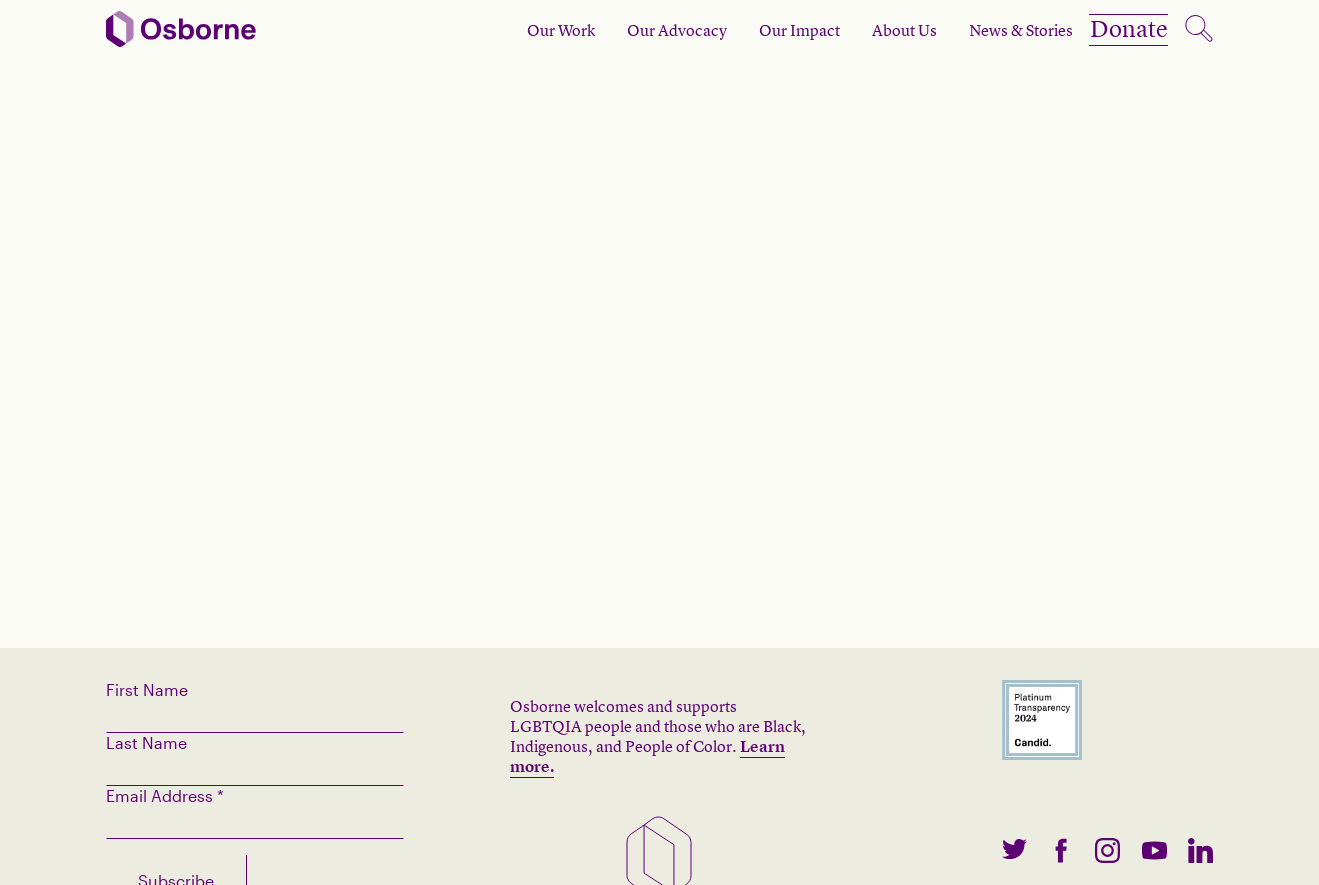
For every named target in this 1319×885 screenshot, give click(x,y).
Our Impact (764, 30)
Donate (1111, 30)
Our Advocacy (642, 30)
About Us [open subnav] (869, 30)
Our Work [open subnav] (526, 30)
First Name (147, 689)
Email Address (165, 795)
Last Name (146, 742)
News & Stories (986, 30)
